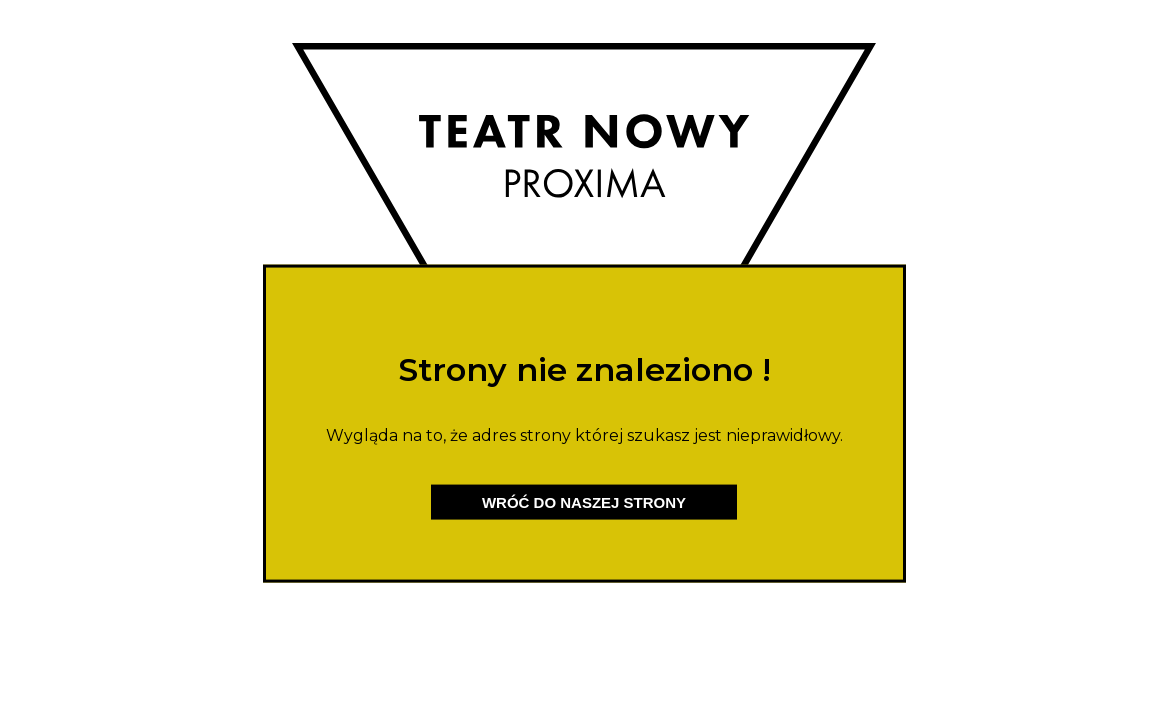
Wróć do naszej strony (584, 502)
